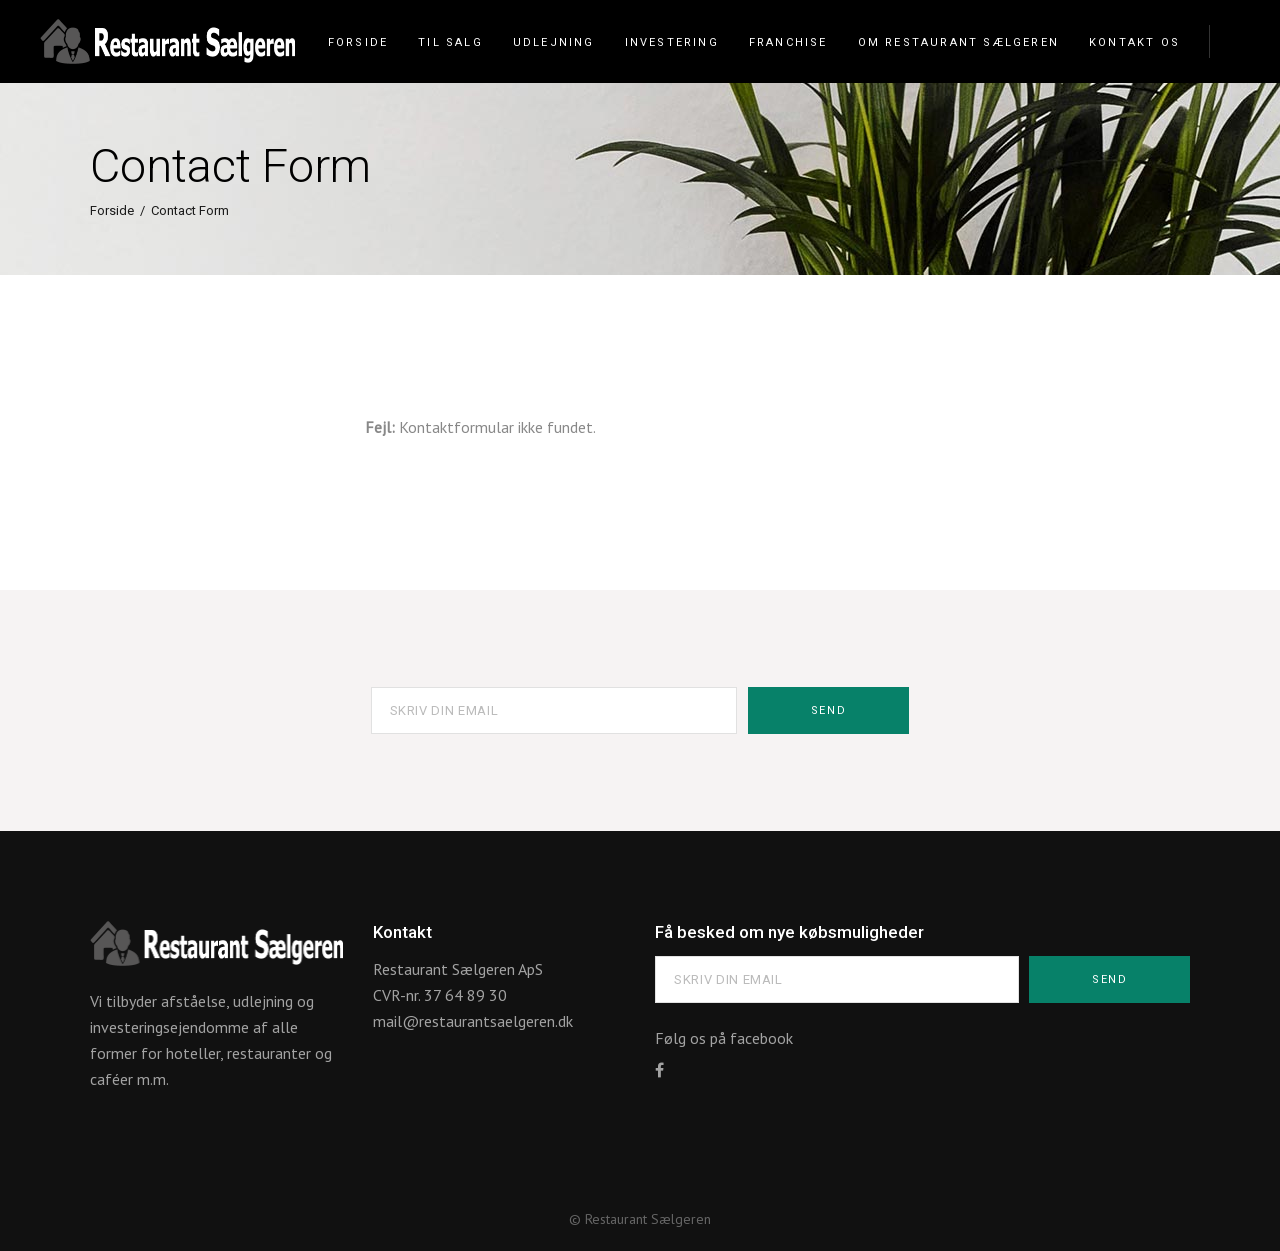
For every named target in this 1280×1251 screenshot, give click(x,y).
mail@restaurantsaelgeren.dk (473, 1021)
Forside (112, 210)
